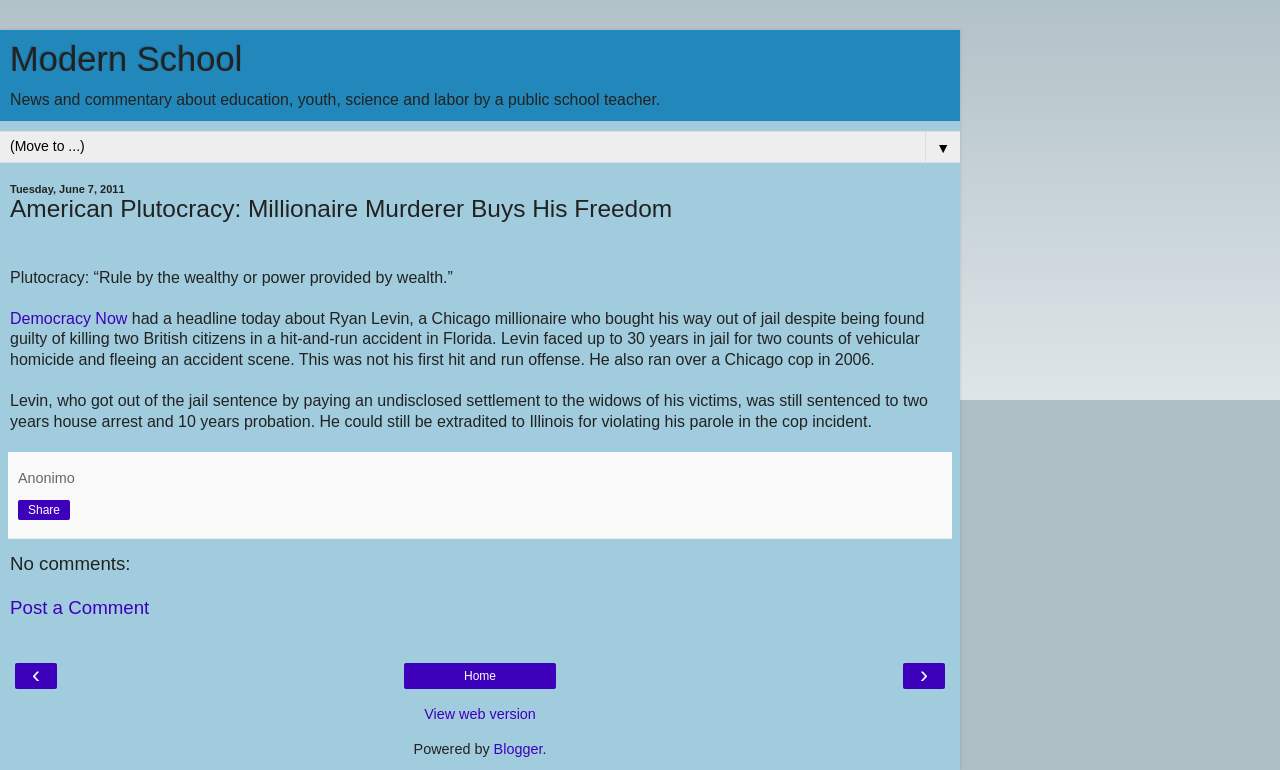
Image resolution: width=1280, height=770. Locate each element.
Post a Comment (79, 607)
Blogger (518, 749)
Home (480, 676)
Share (44, 510)
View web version (480, 714)
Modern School (126, 59)
